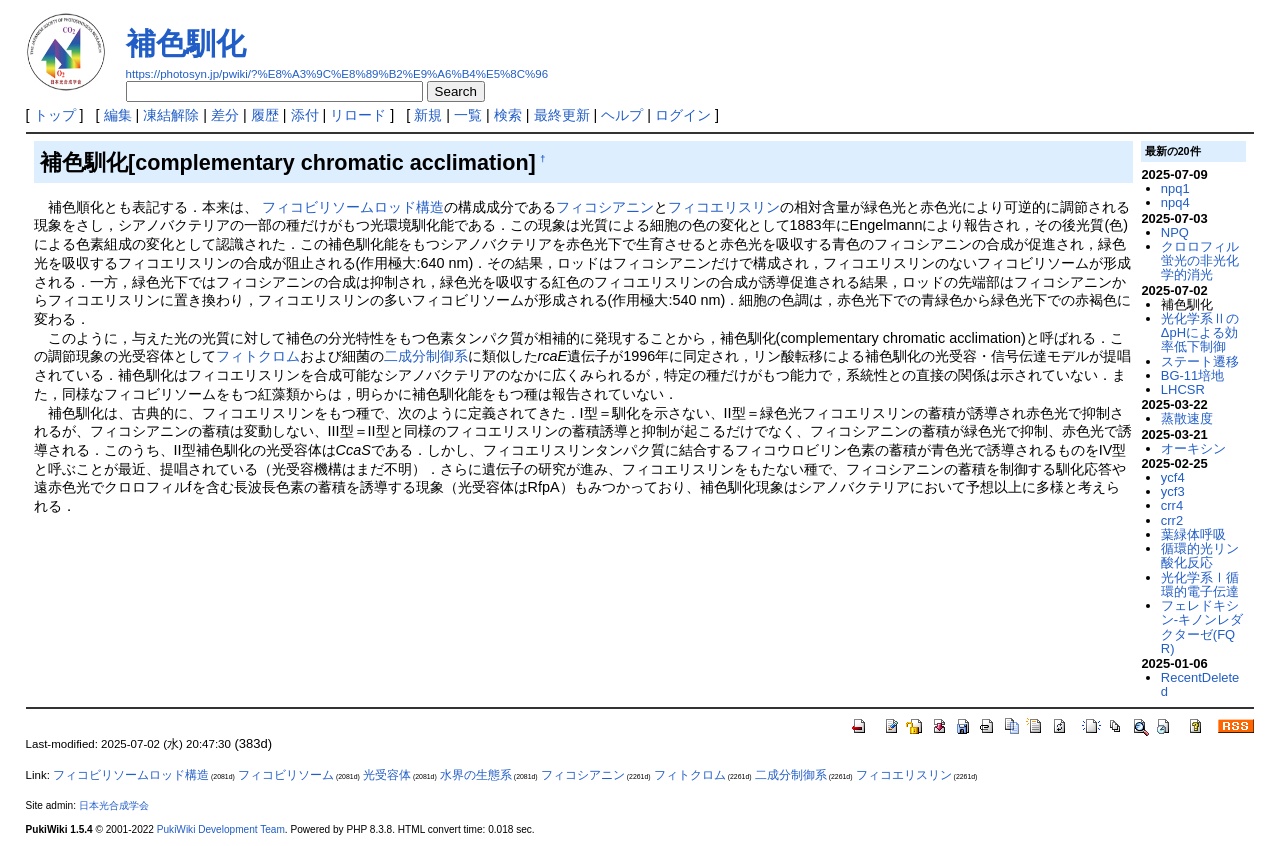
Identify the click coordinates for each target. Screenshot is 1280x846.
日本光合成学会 (114, 805)
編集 (118, 115)
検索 (508, 115)
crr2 (1172, 520)
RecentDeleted (1200, 684)
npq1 (1175, 188)
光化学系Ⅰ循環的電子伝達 (1200, 584)
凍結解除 (171, 115)
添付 (305, 115)
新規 (428, 115)
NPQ (1175, 232)
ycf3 (1173, 491)
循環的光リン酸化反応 (1200, 555)
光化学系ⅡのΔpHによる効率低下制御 (1200, 333)
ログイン (683, 115)
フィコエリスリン (724, 207)
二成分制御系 (426, 356)
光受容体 (387, 775)
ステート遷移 (1200, 361)
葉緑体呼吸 (1193, 534)
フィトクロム (258, 356)
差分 (225, 115)
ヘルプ (622, 115)
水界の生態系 (476, 775)
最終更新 (562, 115)
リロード (358, 115)
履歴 (265, 115)
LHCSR (1183, 389)
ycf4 (1173, 477)
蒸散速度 (1187, 418)
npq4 (1175, 202)
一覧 (468, 115)
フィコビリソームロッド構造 (353, 207)
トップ (55, 115)
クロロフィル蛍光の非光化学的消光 (1200, 261)
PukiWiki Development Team (221, 829)
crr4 (1172, 505)
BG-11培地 (1192, 375)
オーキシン (1193, 448)
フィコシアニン (605, 207)
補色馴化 (186, 43)
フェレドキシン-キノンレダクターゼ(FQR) (1202, 627)
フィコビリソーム (286, 775)
